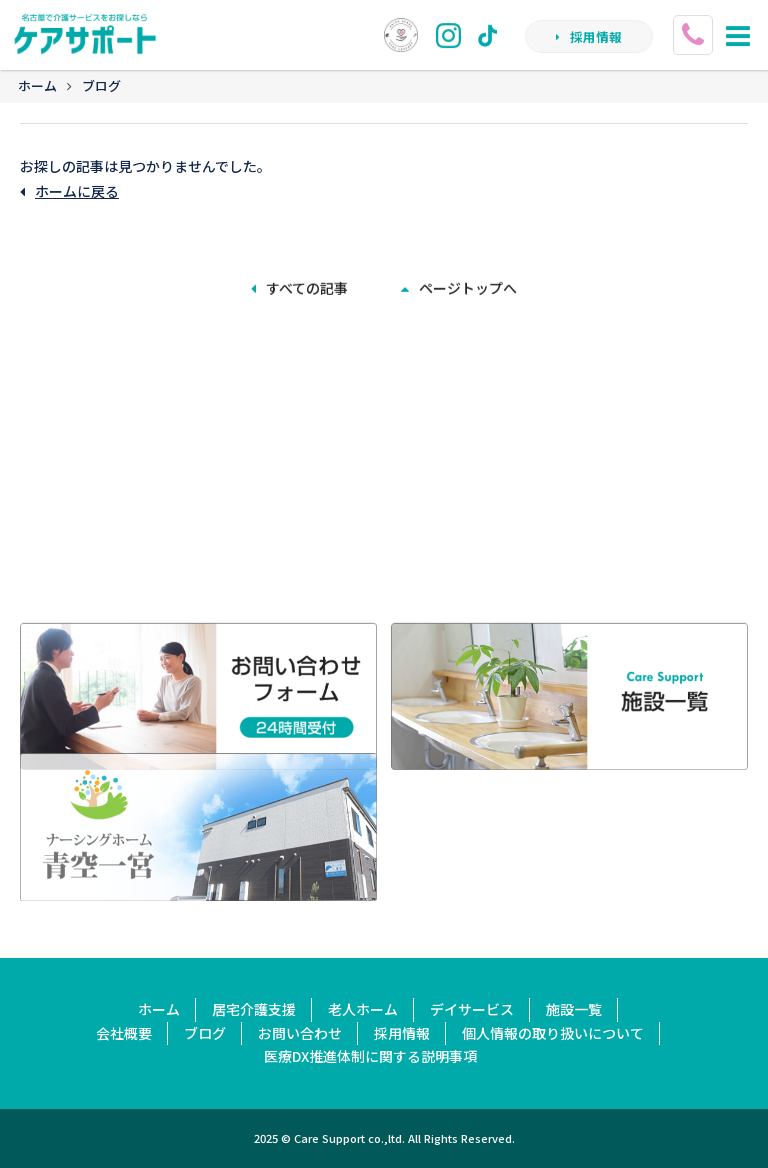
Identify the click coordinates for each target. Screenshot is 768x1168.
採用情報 (589, 38)
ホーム (37, 85)
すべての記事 (299, 287)
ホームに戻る (69, 191)
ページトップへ (459, 287)
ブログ (101, 85)
